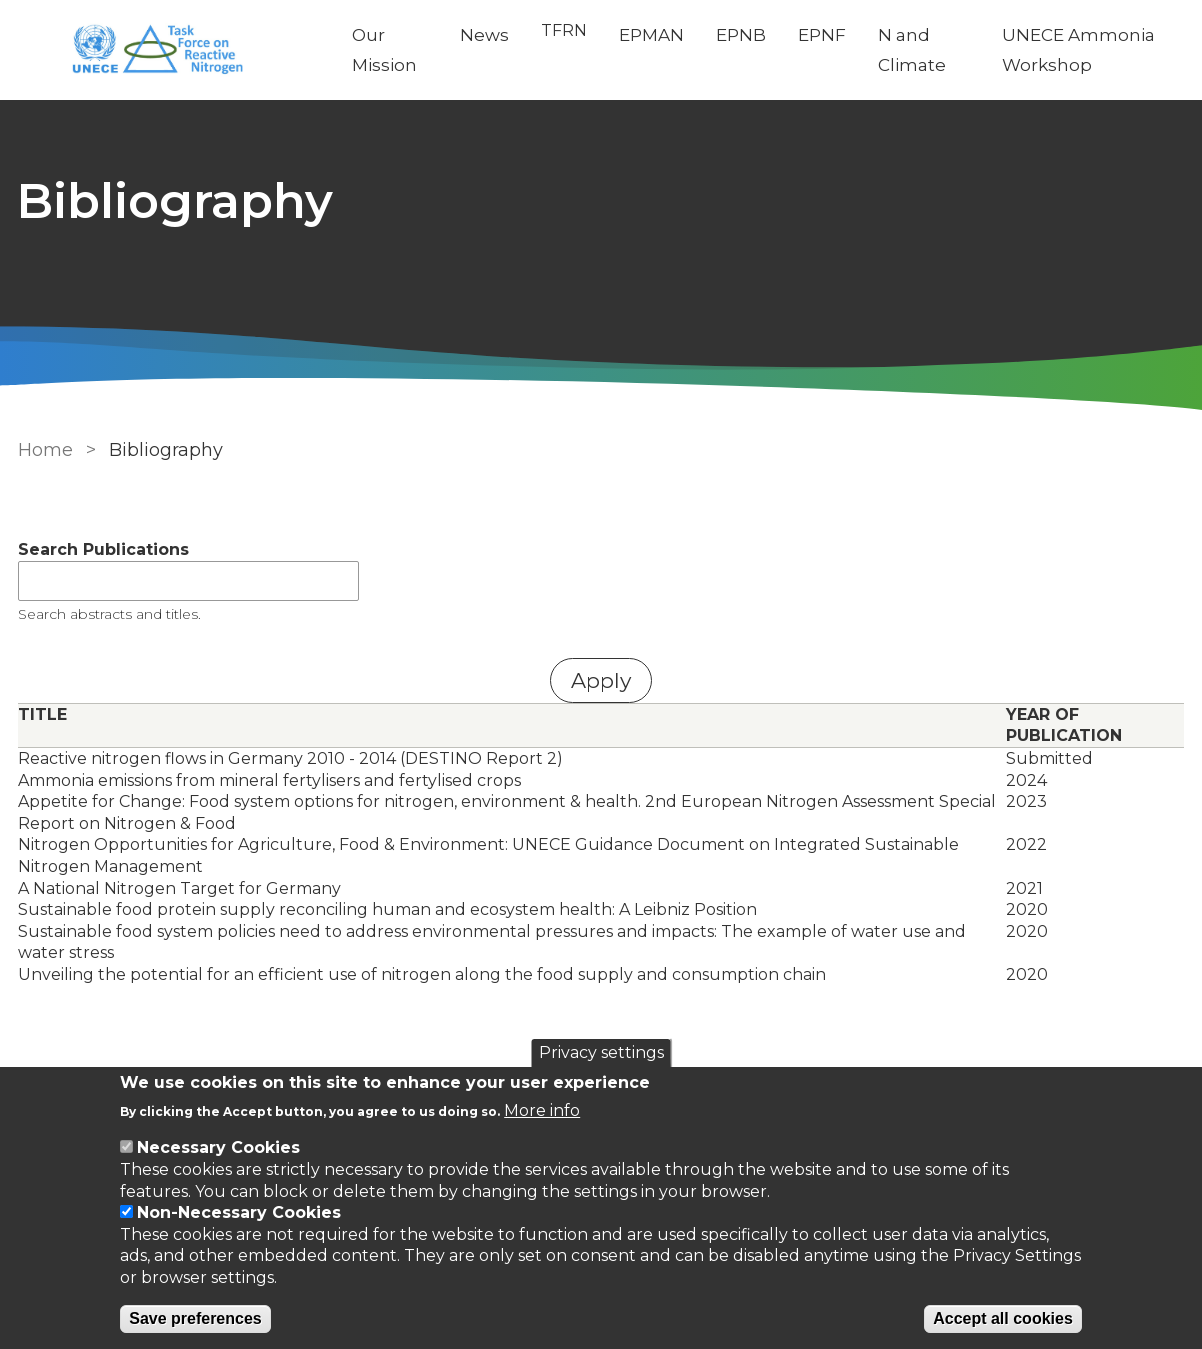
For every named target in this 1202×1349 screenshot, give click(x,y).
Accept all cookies (1003, 1318)
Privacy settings (601, 1052)
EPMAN (651, 35)
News (484, 35)
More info (542, 1110)
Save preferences (195, 1318)
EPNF (822, 35)
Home (43, 450)
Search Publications (101, 549)
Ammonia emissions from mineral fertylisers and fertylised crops (267, 780)
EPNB (741, 35)
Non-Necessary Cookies (239, 1212)
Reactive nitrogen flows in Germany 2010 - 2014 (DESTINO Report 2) (288, 758)
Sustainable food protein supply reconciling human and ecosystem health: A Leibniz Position (385, 909)
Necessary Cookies (218, 1147)
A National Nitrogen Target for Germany (177, 888)
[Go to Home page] (168, 50)
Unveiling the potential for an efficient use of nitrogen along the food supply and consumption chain (420, 974)
